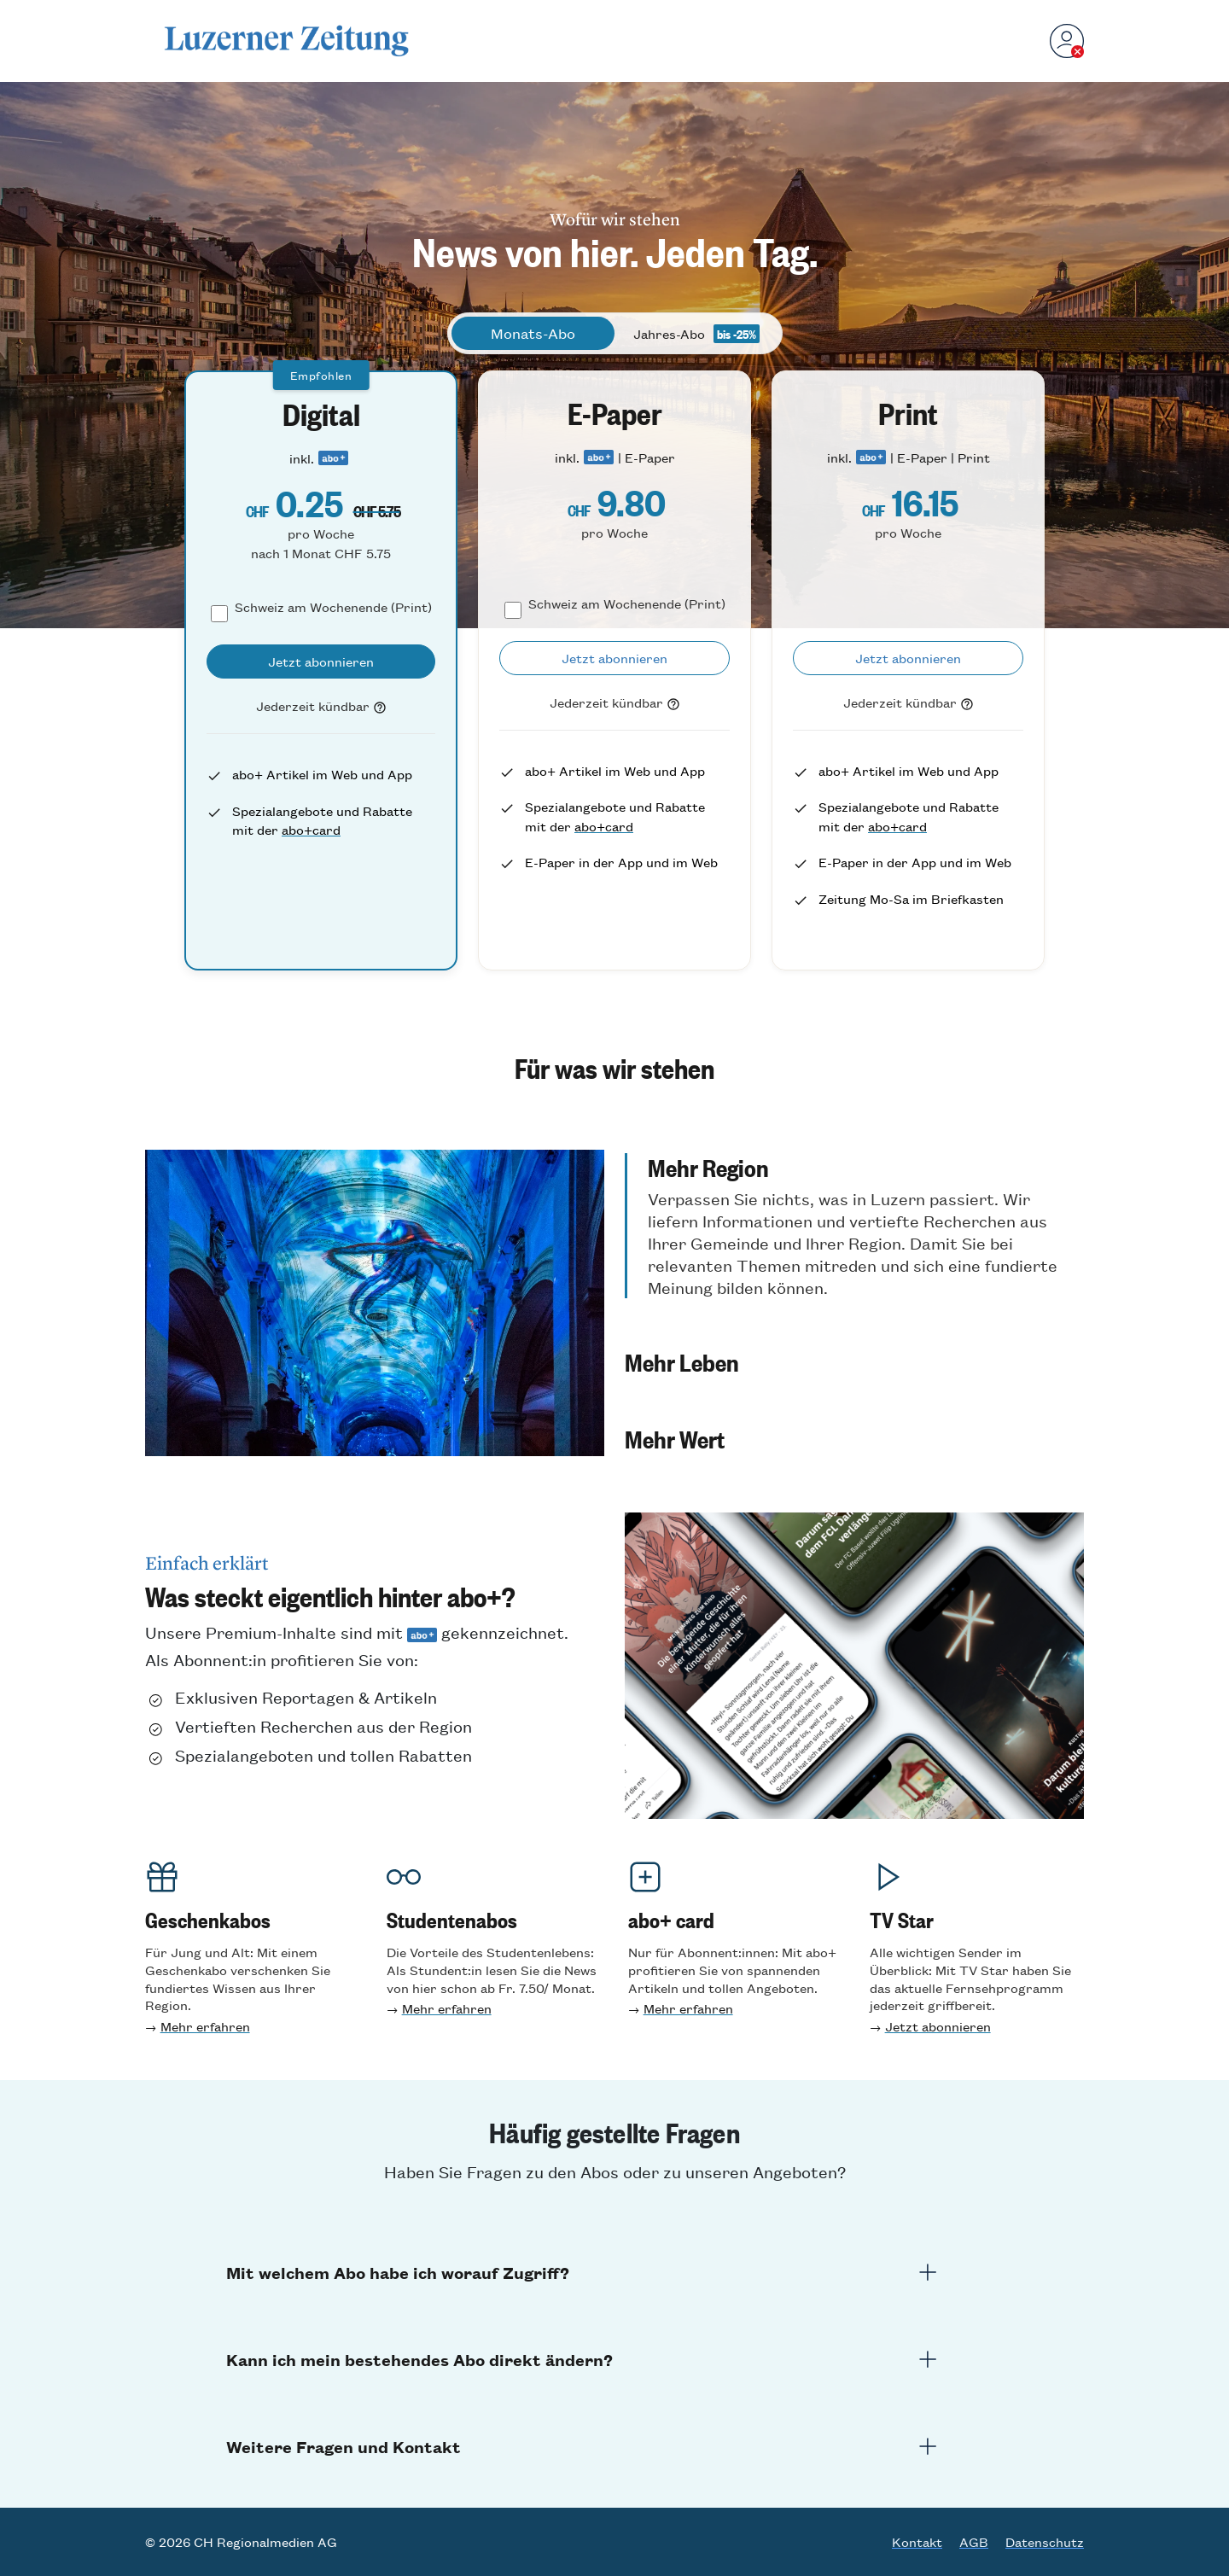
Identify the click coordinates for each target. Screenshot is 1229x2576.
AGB (973, 2542)
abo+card (311, 829)
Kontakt (917, 2542)
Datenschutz (1044, 2542)
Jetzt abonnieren (938, 2026)
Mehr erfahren (205, 2026)
